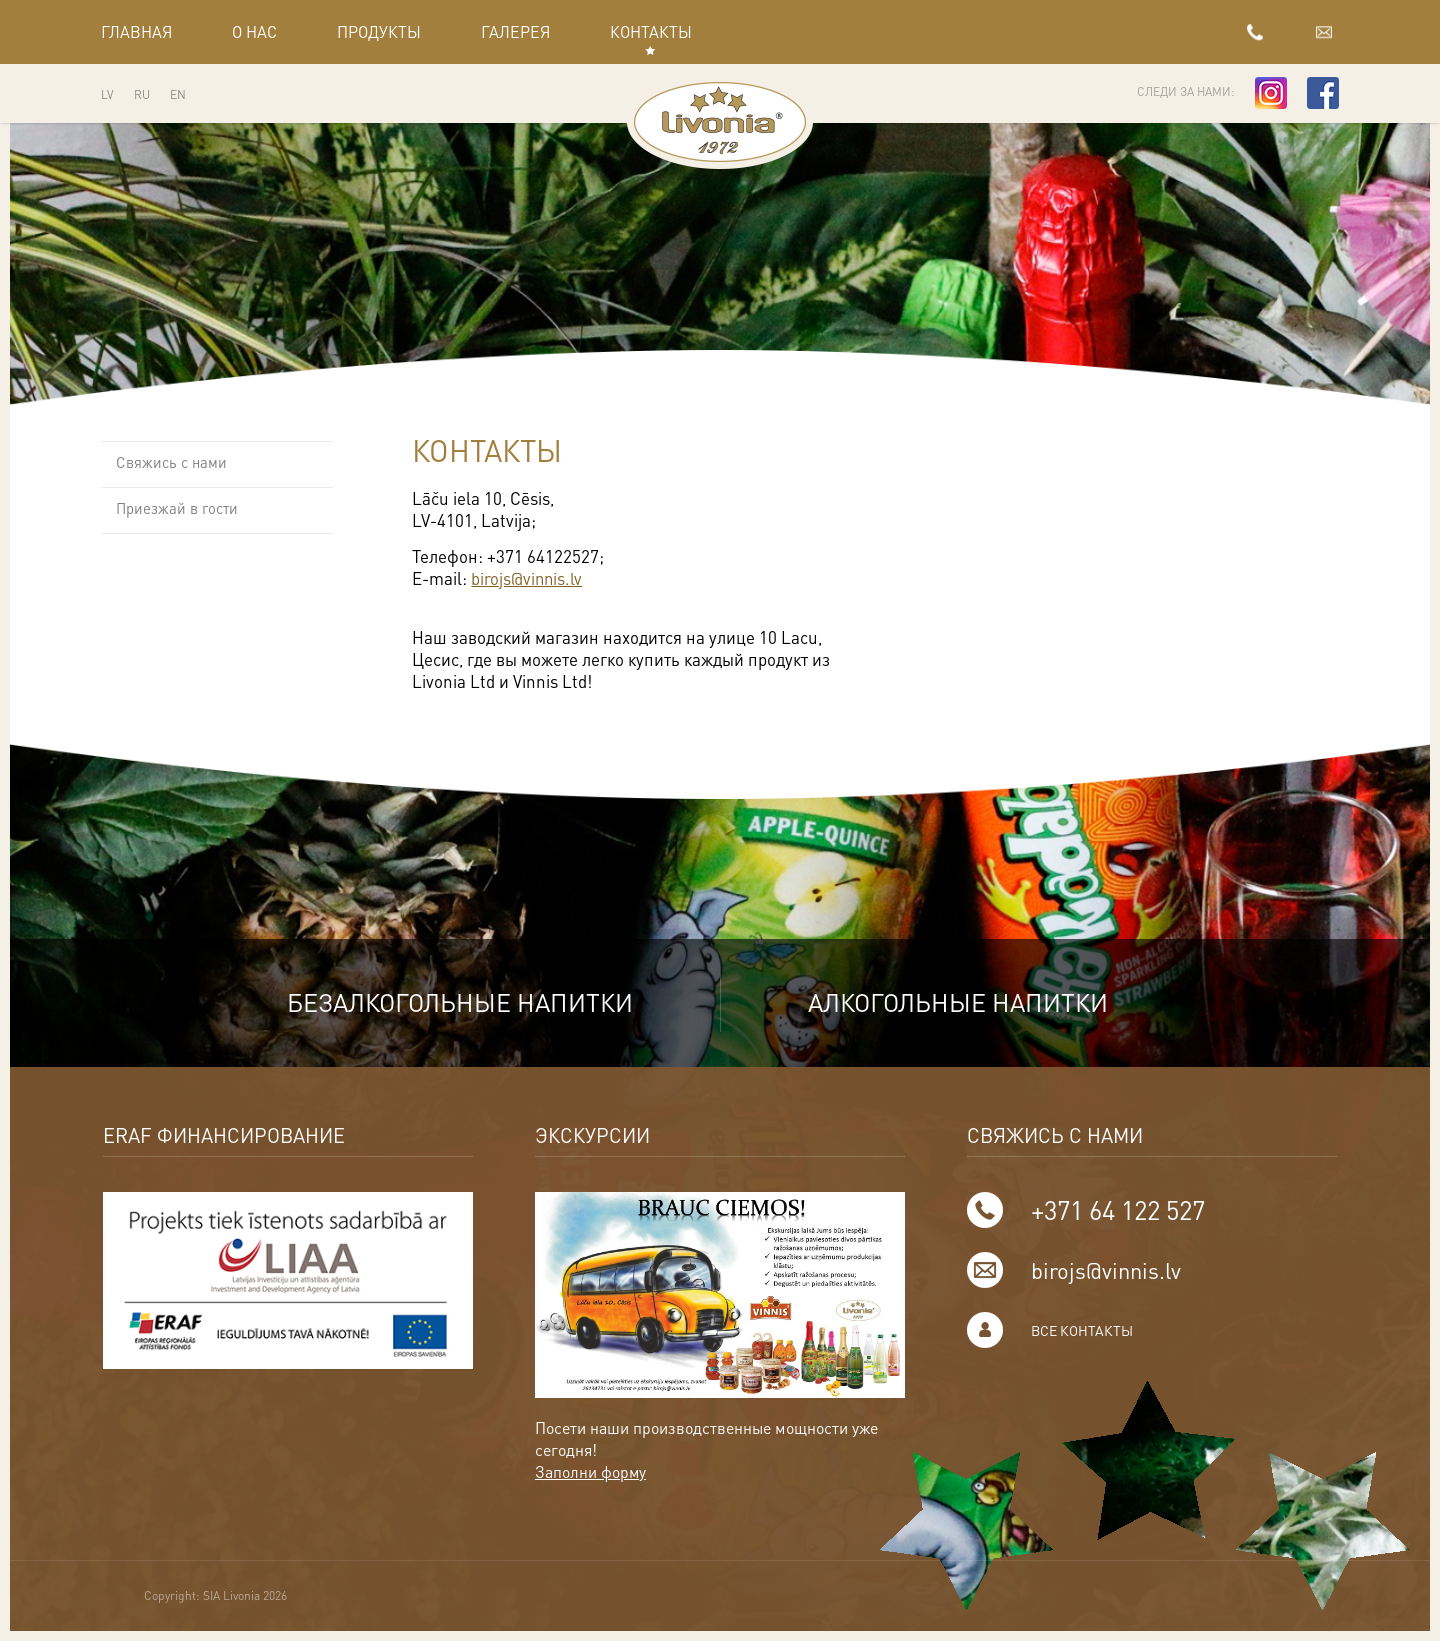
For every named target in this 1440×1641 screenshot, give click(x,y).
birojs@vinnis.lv (1286, 31)
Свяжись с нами (171, 463)
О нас (254, 31)
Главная (136, 31)
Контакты (651, 31)
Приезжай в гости (177, 509)
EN (178, 94)
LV (107, 94)
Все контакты (1083, 1331)
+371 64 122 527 (1098, 31)
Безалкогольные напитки (452, 1002)
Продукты (379, 31)
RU (142, 94)
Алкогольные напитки (964, 1002)
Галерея (515, 31)
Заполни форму (591, 1472)
